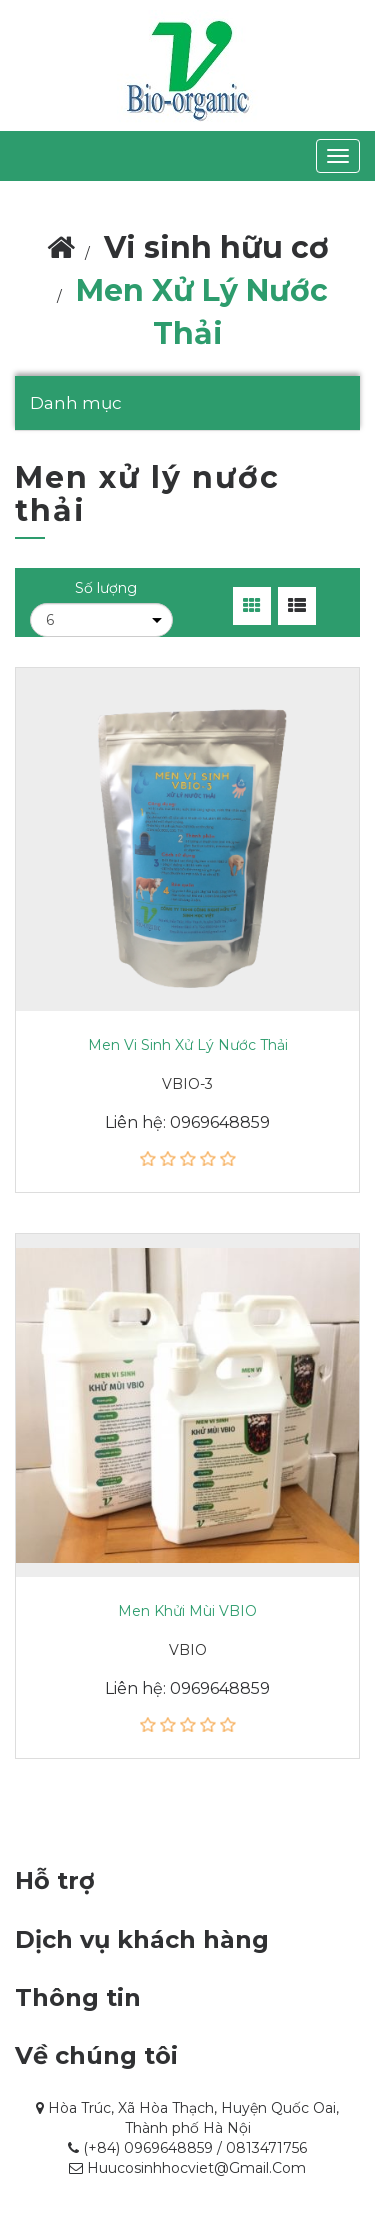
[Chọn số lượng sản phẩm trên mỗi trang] (101, 620)
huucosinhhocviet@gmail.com (196, 2168)
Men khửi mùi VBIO (187, 1611)
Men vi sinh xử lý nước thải (188, 1045)
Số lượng (106, 588)
